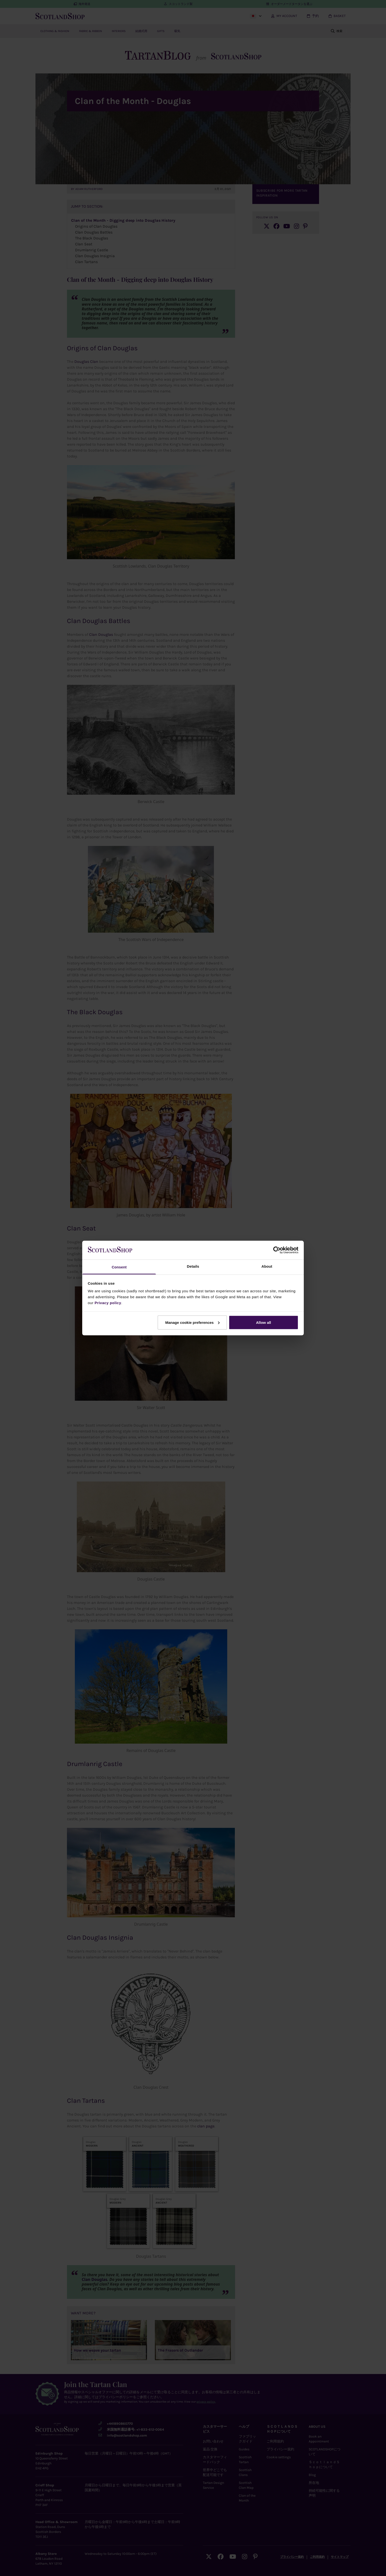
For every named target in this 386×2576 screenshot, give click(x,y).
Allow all (263, 1322)
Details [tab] (193, 1266)
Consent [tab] (119, 1267)
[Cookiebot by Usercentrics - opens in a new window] (276, 1250)
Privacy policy (108, 1303)
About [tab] (266, 1266)
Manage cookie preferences (192, 1322)
